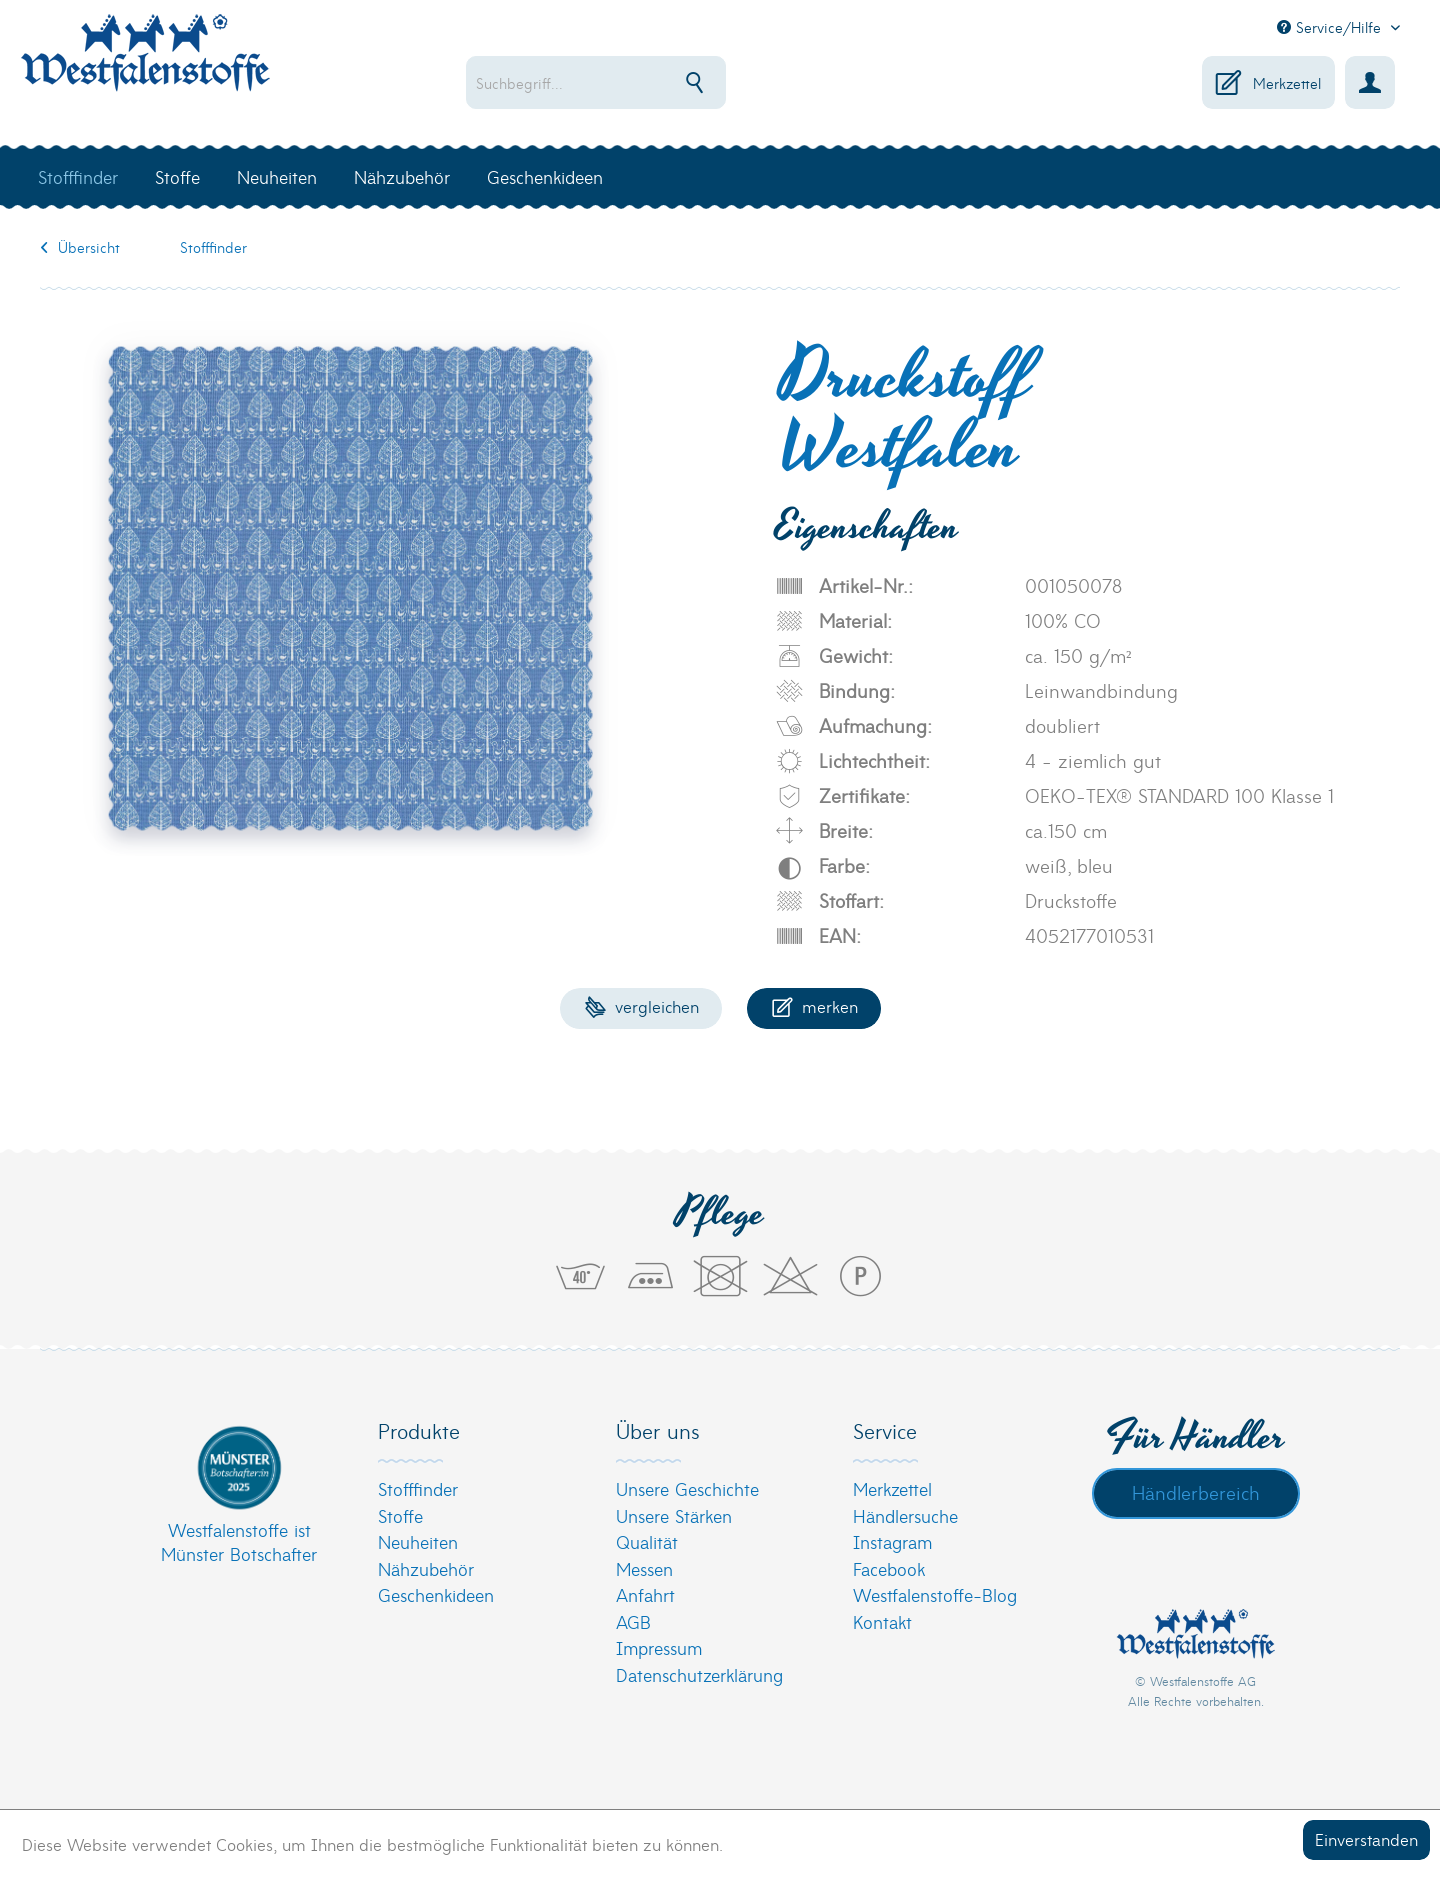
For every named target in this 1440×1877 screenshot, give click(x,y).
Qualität (647, 1541)
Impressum (659, 1647)
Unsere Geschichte (687, 1488)
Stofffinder (418, 1488)
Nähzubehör (426, 1568)
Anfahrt (645, 1594)
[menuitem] (660, 82)
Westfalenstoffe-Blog (935, 1594)
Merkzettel (892, 1488)
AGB (633, 1621)
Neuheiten (418, 1541)
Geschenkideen (436, 1594)
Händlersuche (905, 1515)
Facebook (889, 1568)
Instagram (892, 1541)
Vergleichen (641, 1005)
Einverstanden (1366, 1838)
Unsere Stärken (674, 1515)
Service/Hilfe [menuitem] (1331, 27)
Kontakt (882, 1621)
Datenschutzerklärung (699, 1674)
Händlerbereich (1196, 1492)
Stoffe (400, 1515)
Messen (644, 1568)
